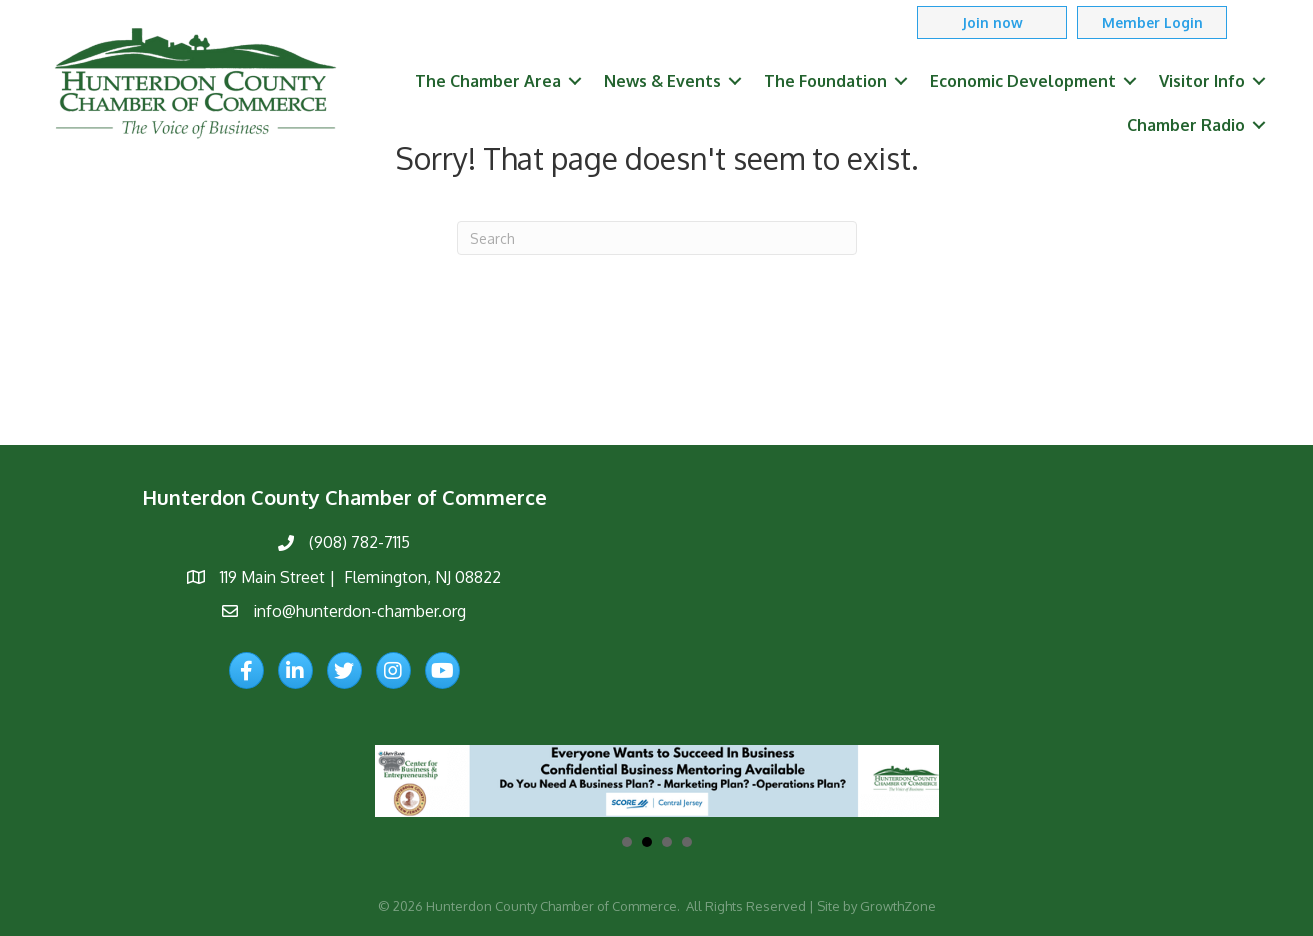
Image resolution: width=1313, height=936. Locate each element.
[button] (992, 22)
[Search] (657, 238)
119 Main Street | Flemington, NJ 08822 (360, 577)
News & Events (662, 81)
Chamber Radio (1186, 125)
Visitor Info (1202, 81)
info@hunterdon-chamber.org (359, 611)
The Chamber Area (488, 81)
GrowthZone (898, 906)
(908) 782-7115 (359, 542)
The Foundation (825, 81)
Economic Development (1023, 81)
